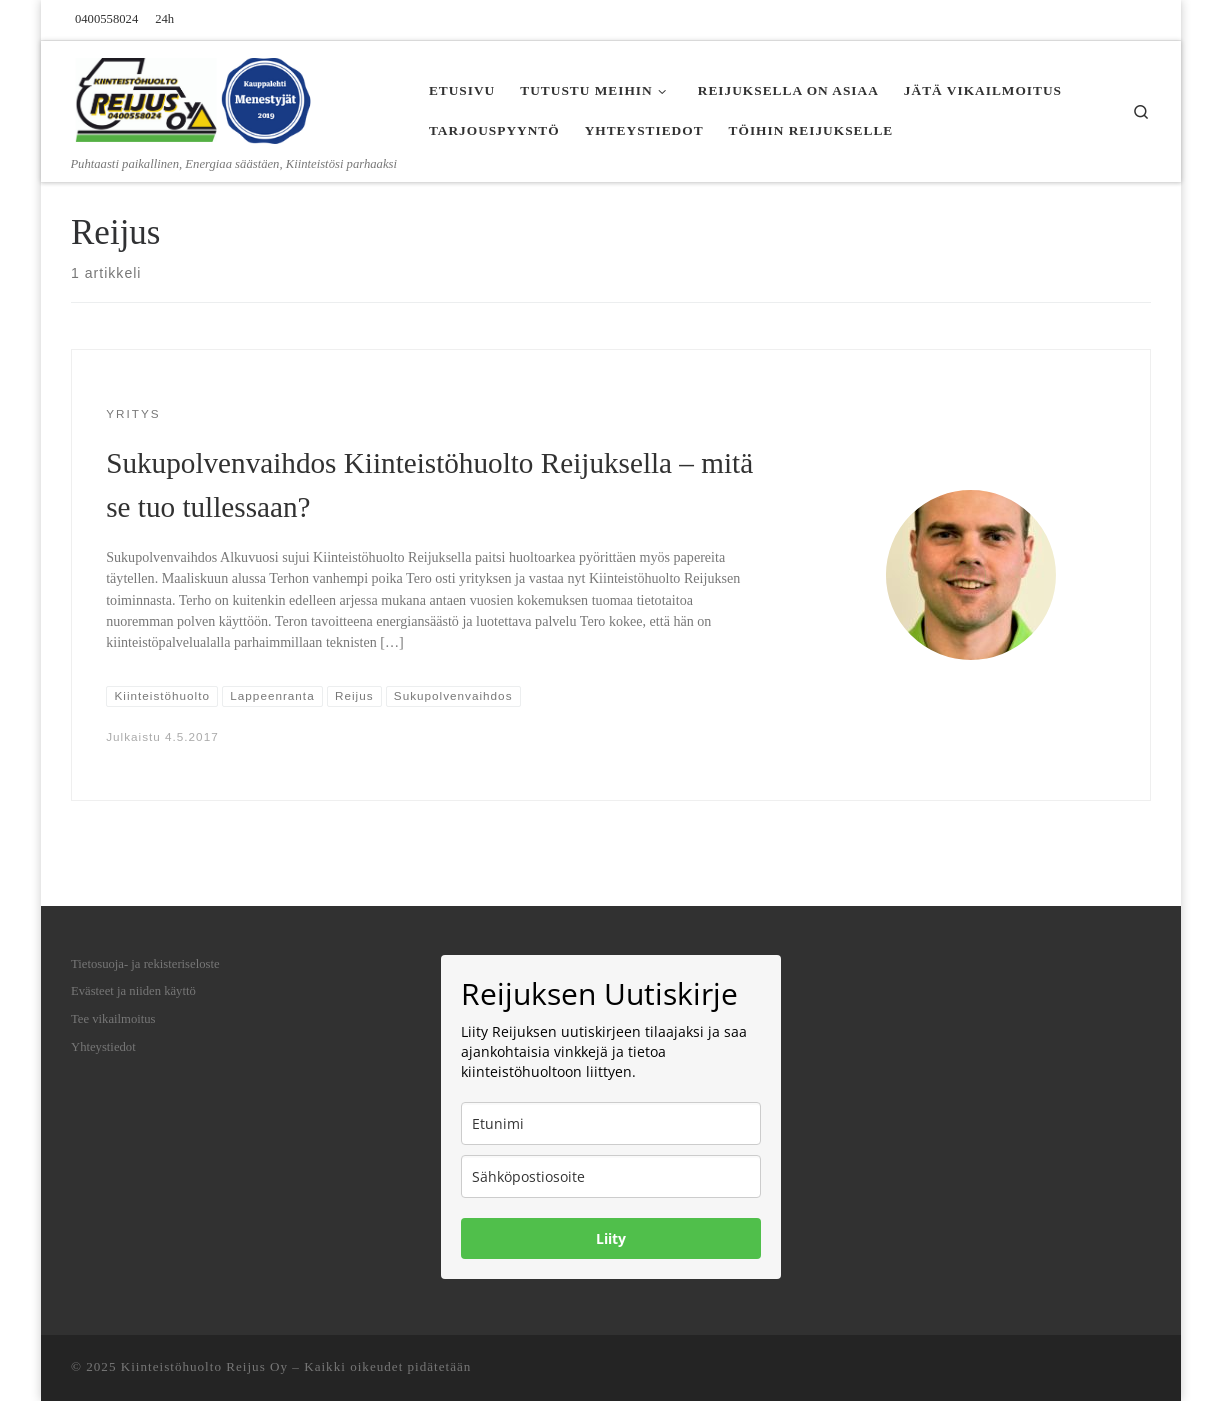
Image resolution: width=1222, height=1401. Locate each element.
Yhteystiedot (103, 1047)
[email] (611, 1176)
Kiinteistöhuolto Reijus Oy (204, 1366)
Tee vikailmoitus (113, 1019)
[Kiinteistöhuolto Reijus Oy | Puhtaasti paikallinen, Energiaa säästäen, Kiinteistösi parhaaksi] (196, 97)
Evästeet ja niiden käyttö (133, 991)
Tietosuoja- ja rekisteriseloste (145, 964)
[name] (611, 1123)
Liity (611, 1238)
